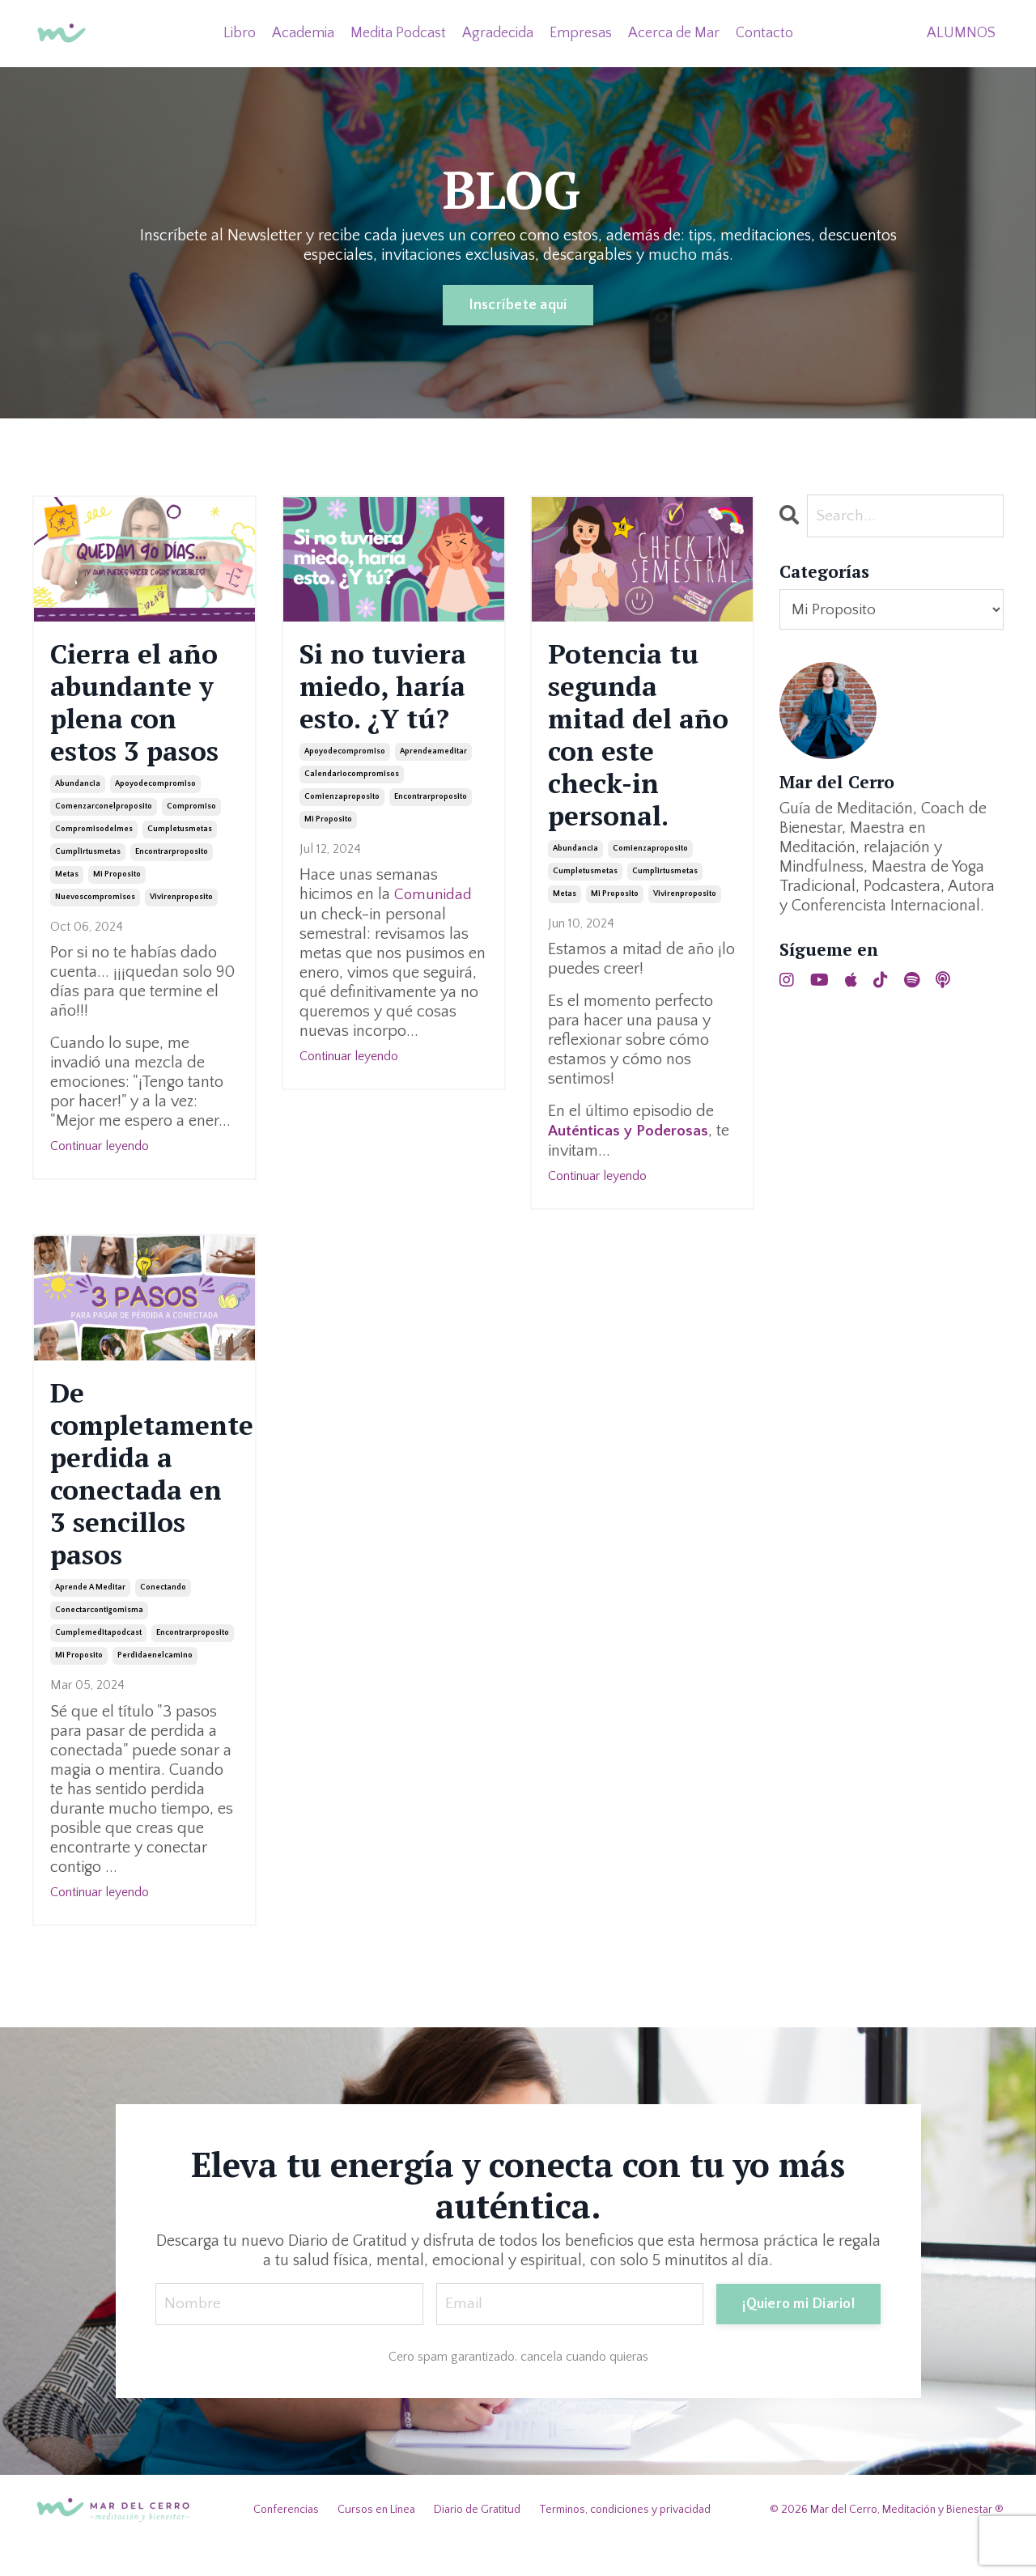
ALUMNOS (961, 32)
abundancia (77, 794)
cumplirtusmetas (88, 862)
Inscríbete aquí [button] (518, 305)
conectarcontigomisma (99, 1640)
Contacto (764, 32)
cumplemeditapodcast (98, 1663)
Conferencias (286, 2540)
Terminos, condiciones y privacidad (625, 2540)
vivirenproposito (181, 907)
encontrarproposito (171, 862)
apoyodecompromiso (155, 794)
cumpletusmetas (179, 839)
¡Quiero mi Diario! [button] (798, 2334)
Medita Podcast (398, 32)
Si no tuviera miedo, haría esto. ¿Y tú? (389, 690)
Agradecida (497, 32)
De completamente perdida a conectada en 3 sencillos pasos (144, 1496)
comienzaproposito (342, 804)
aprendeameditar (433, 759)
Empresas (581, 32)
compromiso (191, 817)
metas (67, 885)
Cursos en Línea (376, 2540)
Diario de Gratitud (477, 2540)
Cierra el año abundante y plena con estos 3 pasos (141, 708)
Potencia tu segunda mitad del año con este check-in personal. (635, 742)
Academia (303, 32)
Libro (239, 32)
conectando (163, 1618)
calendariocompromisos (351, 782)
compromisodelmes (94, 839)
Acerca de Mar (674, 32)
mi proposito (117, 885)
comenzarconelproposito (103, 817)
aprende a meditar (90, 1618)
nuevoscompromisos (95, 907)
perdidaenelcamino (155, 1686)
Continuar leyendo (99, 1156)
